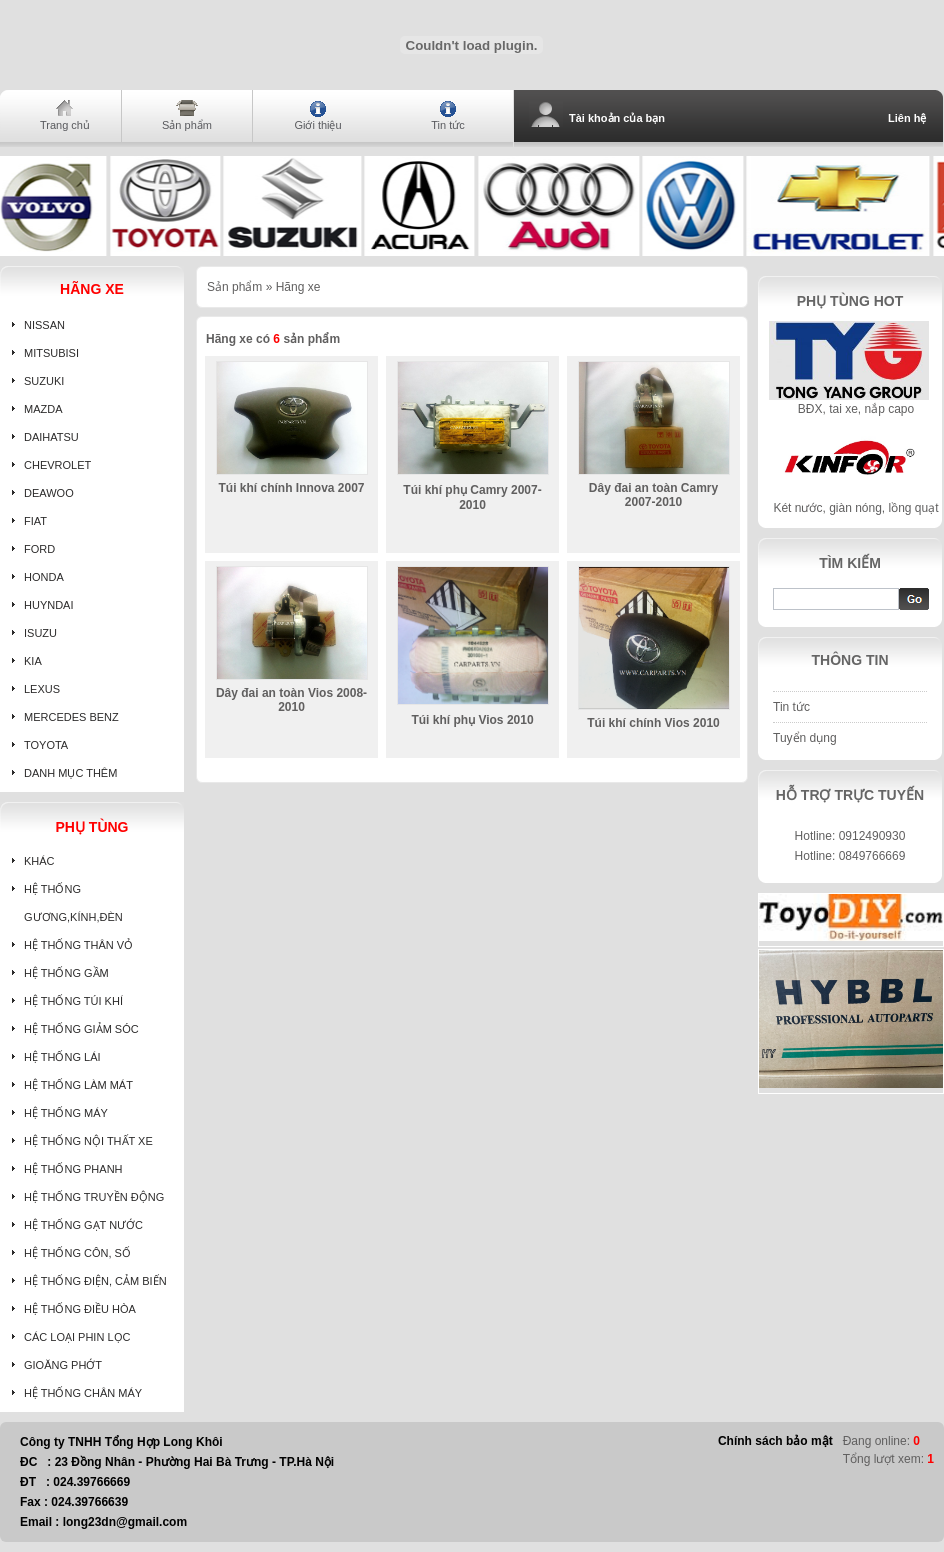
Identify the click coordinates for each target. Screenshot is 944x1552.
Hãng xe (298, 287)
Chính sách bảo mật (775, 1441)
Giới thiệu (317, 125)
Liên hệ (907, 118)
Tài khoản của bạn (617, 118)
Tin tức (448, 125)
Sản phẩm (187, 125)
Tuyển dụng (805, 738)
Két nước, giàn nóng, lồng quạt (855, 508)
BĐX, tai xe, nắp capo (856, 409)
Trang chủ (65, 125)
